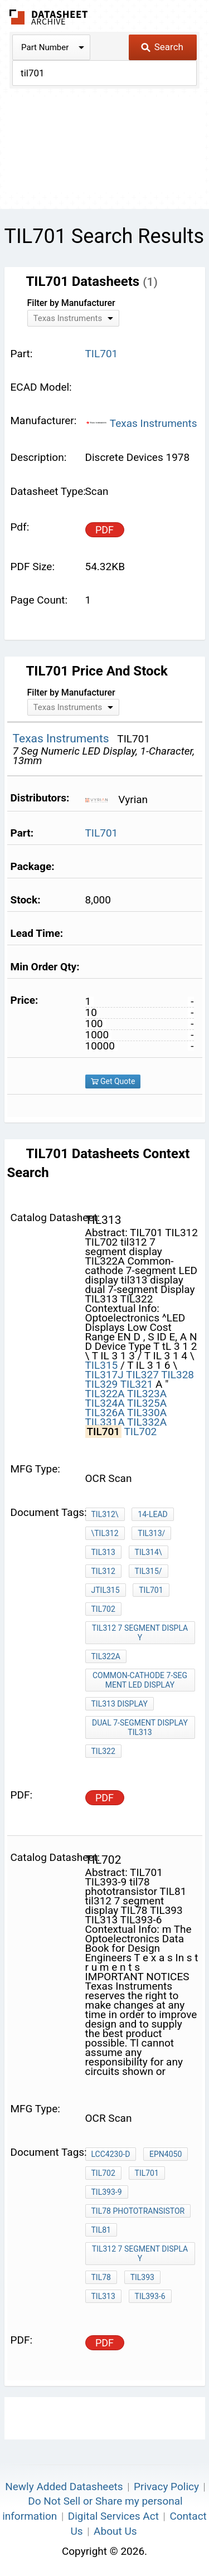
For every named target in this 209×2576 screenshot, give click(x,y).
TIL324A (105, 1403)
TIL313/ (151, 1533)
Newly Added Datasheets (64, 2486)
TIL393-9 (106, 2192)
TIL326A (105, 1412)
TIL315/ (148, 1571)
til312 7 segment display (140, 1633)
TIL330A (147, 1412)
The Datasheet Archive (48, 17)
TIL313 (103, 1552)
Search (162, 46)
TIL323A (147, 1393)
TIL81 (101, 2229)
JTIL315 (105, 1590)
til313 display (119, 1703)
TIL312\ (105, 1514)
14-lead (152, 1514)
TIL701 (101, 833)
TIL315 (101, 1365)
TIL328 (177, 1374)
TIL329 (101, 1384)
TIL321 (136, 1384)
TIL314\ (148, 1552)
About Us (115, 2531)
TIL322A (105, 1393)
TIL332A (147, 1422)
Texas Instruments (141, 423)
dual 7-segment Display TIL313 (140, 1727)
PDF (104, 530)
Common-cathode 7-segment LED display (140, 1680)
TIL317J (104, 1374)
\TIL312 (105, 1533)
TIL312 (103, 1571)
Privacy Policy (166, 2486)
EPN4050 (165, 2154)
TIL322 (103, 1751)
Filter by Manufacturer (71, 303)
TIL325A (147, 1403)
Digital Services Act (113, 2516)
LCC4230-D (110, 2154)
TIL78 (101, 2277)
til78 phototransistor (138, 2210)
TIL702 (140, 1431)
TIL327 (142, 1374)
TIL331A (105, 1422)
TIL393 (142, 2277)
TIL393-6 (150, 2296)
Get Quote (113, 1081)
